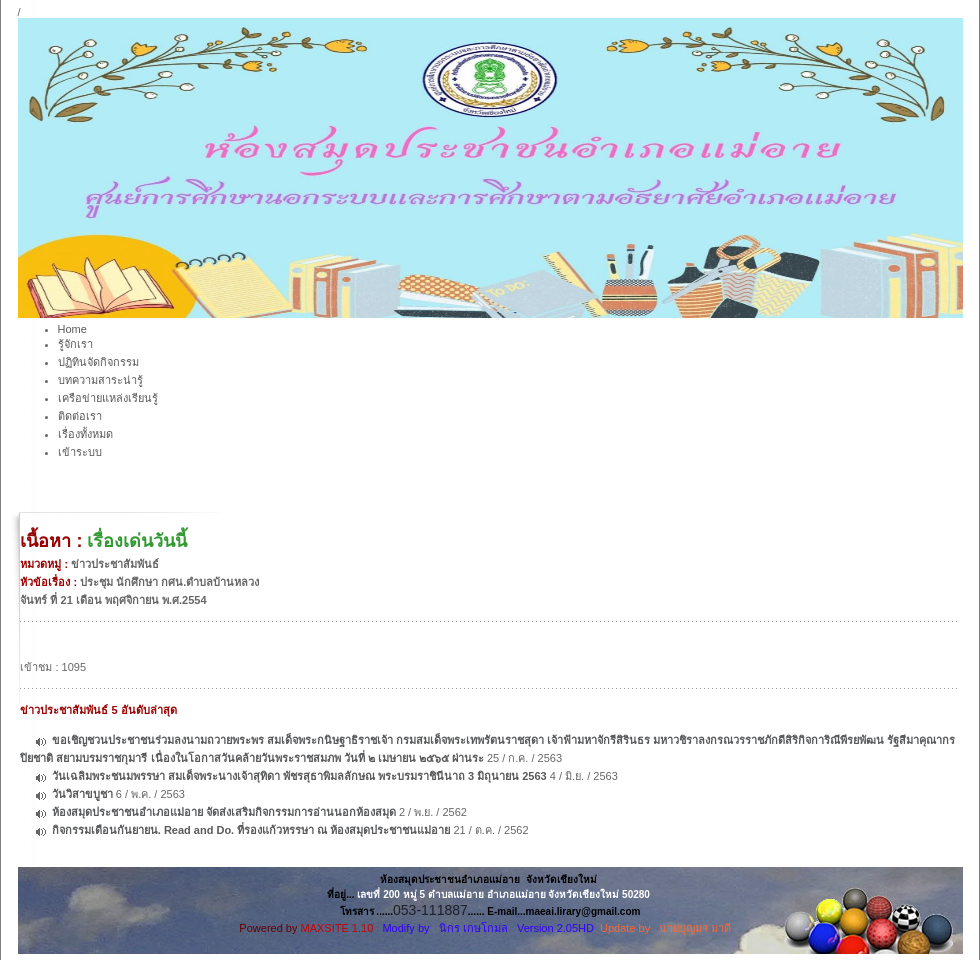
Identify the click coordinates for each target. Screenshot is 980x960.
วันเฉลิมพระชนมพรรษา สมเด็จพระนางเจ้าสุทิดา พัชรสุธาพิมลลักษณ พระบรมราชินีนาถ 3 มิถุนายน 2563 (299, 776)
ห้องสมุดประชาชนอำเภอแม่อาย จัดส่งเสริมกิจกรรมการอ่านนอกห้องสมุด (224, 812)
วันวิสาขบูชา (84, 794)
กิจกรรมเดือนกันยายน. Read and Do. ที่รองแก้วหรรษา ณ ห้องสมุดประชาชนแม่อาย (251, 830)
